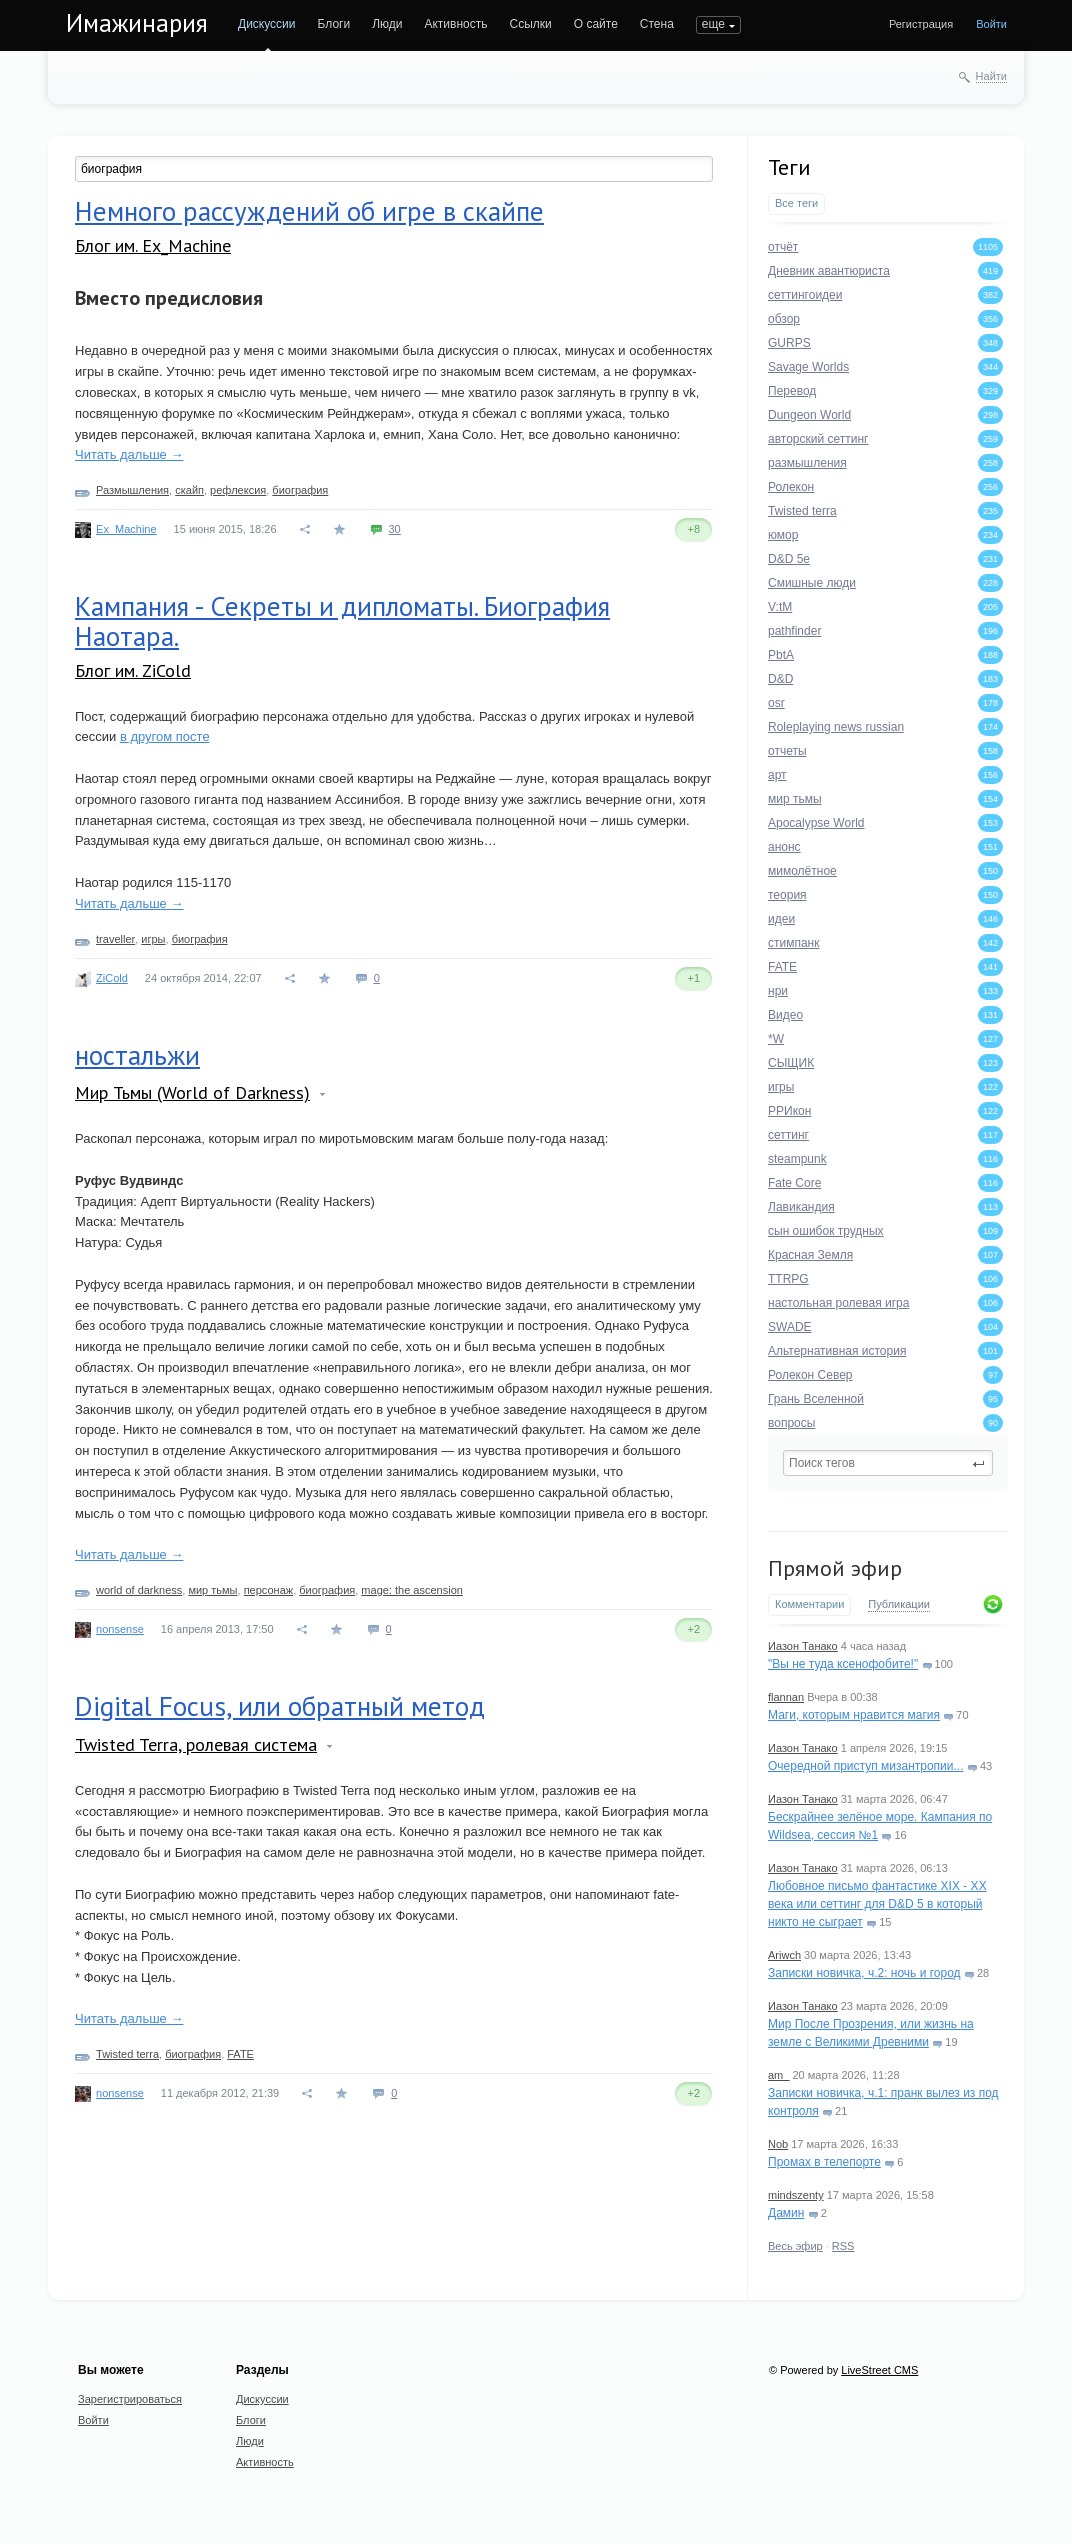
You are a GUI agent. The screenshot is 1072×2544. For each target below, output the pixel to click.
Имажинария (137, 23)
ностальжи (137, 1055)
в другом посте (165, 736)
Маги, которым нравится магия (854, 1715)
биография (300, 490)
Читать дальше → (129, 454)
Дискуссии (267, 24)
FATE (240, 2054)
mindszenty (796, 2195)
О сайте (596, 24)
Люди (387, 24)
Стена (657, 24)
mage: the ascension (412, 1590)
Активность (455, 24)
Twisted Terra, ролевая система (196, 1744)
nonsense (120, 1629)
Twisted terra (127, 2054)
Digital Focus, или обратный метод (280, 1706)
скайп (189, 490)
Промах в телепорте (824, 2162)
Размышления (132, 490)
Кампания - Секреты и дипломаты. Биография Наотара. (342, 621)
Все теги (796, 203)
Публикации (899, 1604)
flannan (786, 1697)
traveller (115, 939)
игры (153, 939)
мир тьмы (212, 1590)
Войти (991, 24)
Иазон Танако (803, 1646)
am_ (778, 2075)
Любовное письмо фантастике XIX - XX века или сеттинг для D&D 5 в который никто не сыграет (877, 1904)
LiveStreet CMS (879, 2370)
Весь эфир (795, 2246)
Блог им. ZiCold (133, 670)
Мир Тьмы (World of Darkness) (192, 1092)
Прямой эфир (835, 1568)
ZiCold (112, 978)
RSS (843, 2246)
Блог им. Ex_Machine (153, 245)
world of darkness (139, 1590)
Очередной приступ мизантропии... (866, 1766)
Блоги (334, 24)
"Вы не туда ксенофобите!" (843, 1664)
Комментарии (809, 1604)
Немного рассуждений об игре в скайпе (309, 211)
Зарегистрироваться (130, 2399)
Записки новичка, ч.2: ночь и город (864, 1973)
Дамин (786, 2213)
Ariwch (784, 1955)
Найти (991, 76)
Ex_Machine (126, 529)
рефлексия (238, 490)
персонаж (268, 1590)
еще (713, 24)
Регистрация (921, 24)
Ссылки (530, 24)
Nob (778, 2144)
